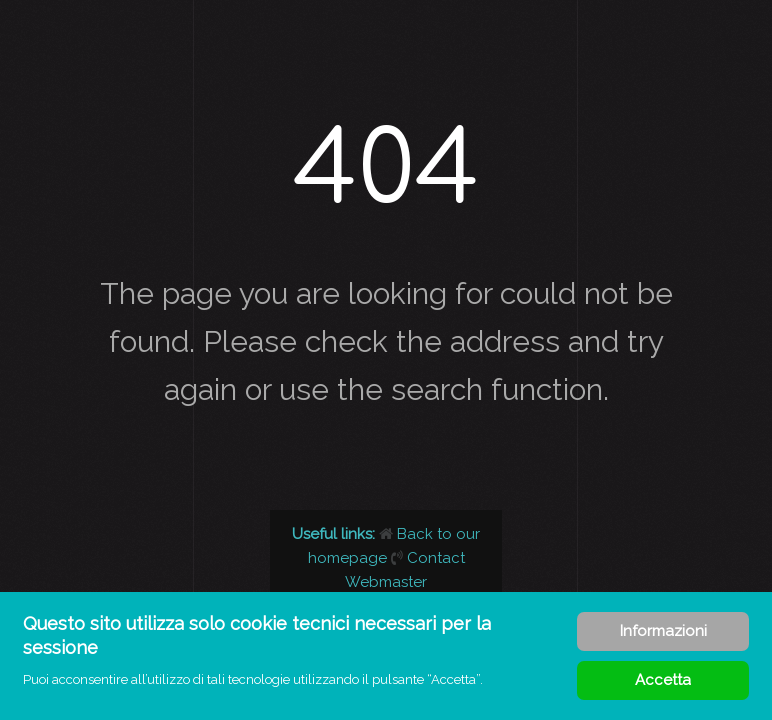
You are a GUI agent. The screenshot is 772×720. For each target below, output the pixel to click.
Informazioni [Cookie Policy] (663, 631)
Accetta (663, 680)
